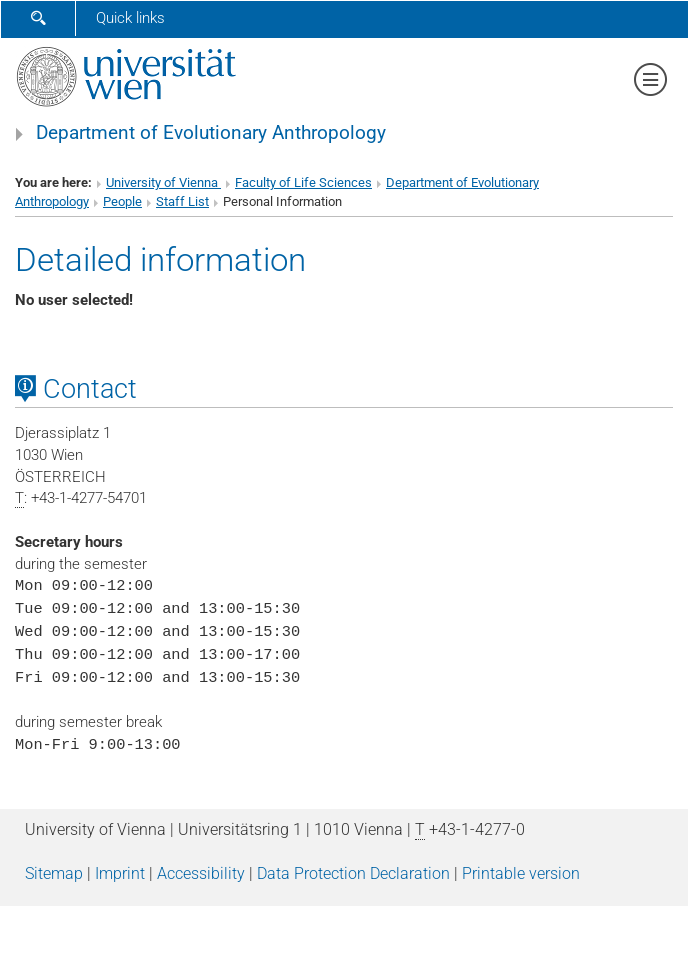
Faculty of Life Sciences (303, 182)
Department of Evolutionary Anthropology (211, 133)
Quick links (130, 18)
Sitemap (54, 873)
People (122, 201)
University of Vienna (163, 182)
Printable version (521, 873)
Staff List (182, 201)
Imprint (120, 873)
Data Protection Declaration (353, 873)
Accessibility (201, 873)
